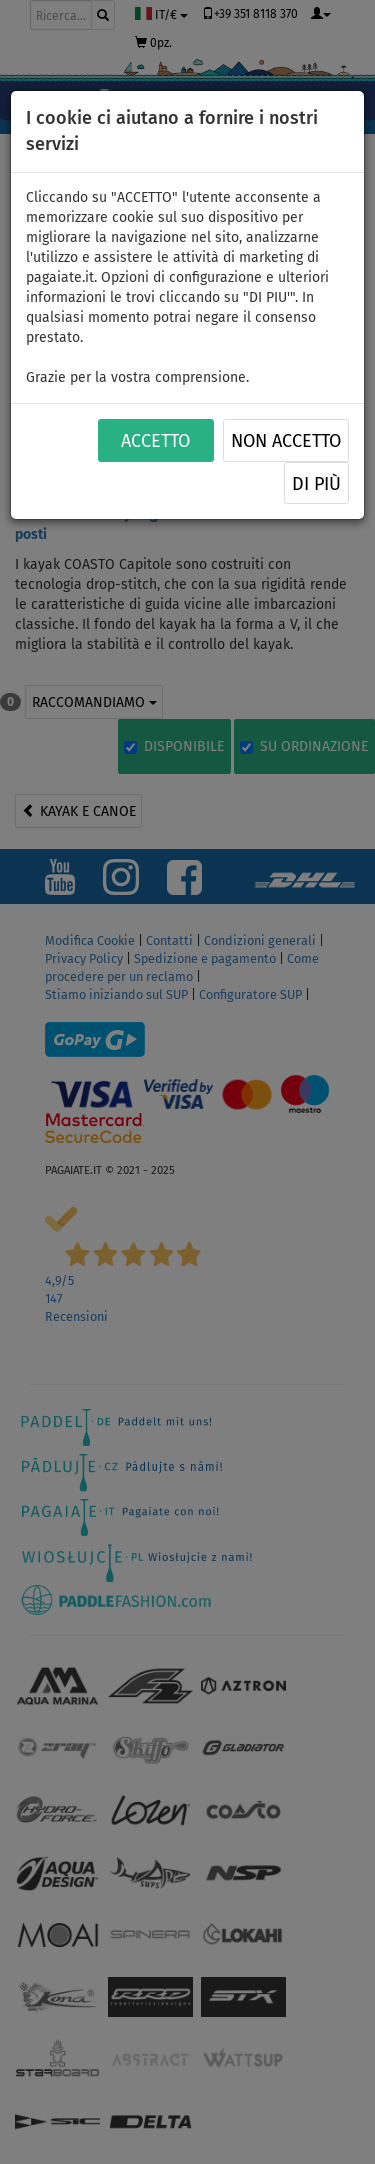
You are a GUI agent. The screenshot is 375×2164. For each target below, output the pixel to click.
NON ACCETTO (286, 441)
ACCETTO (155, 441)
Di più (316, 484)
